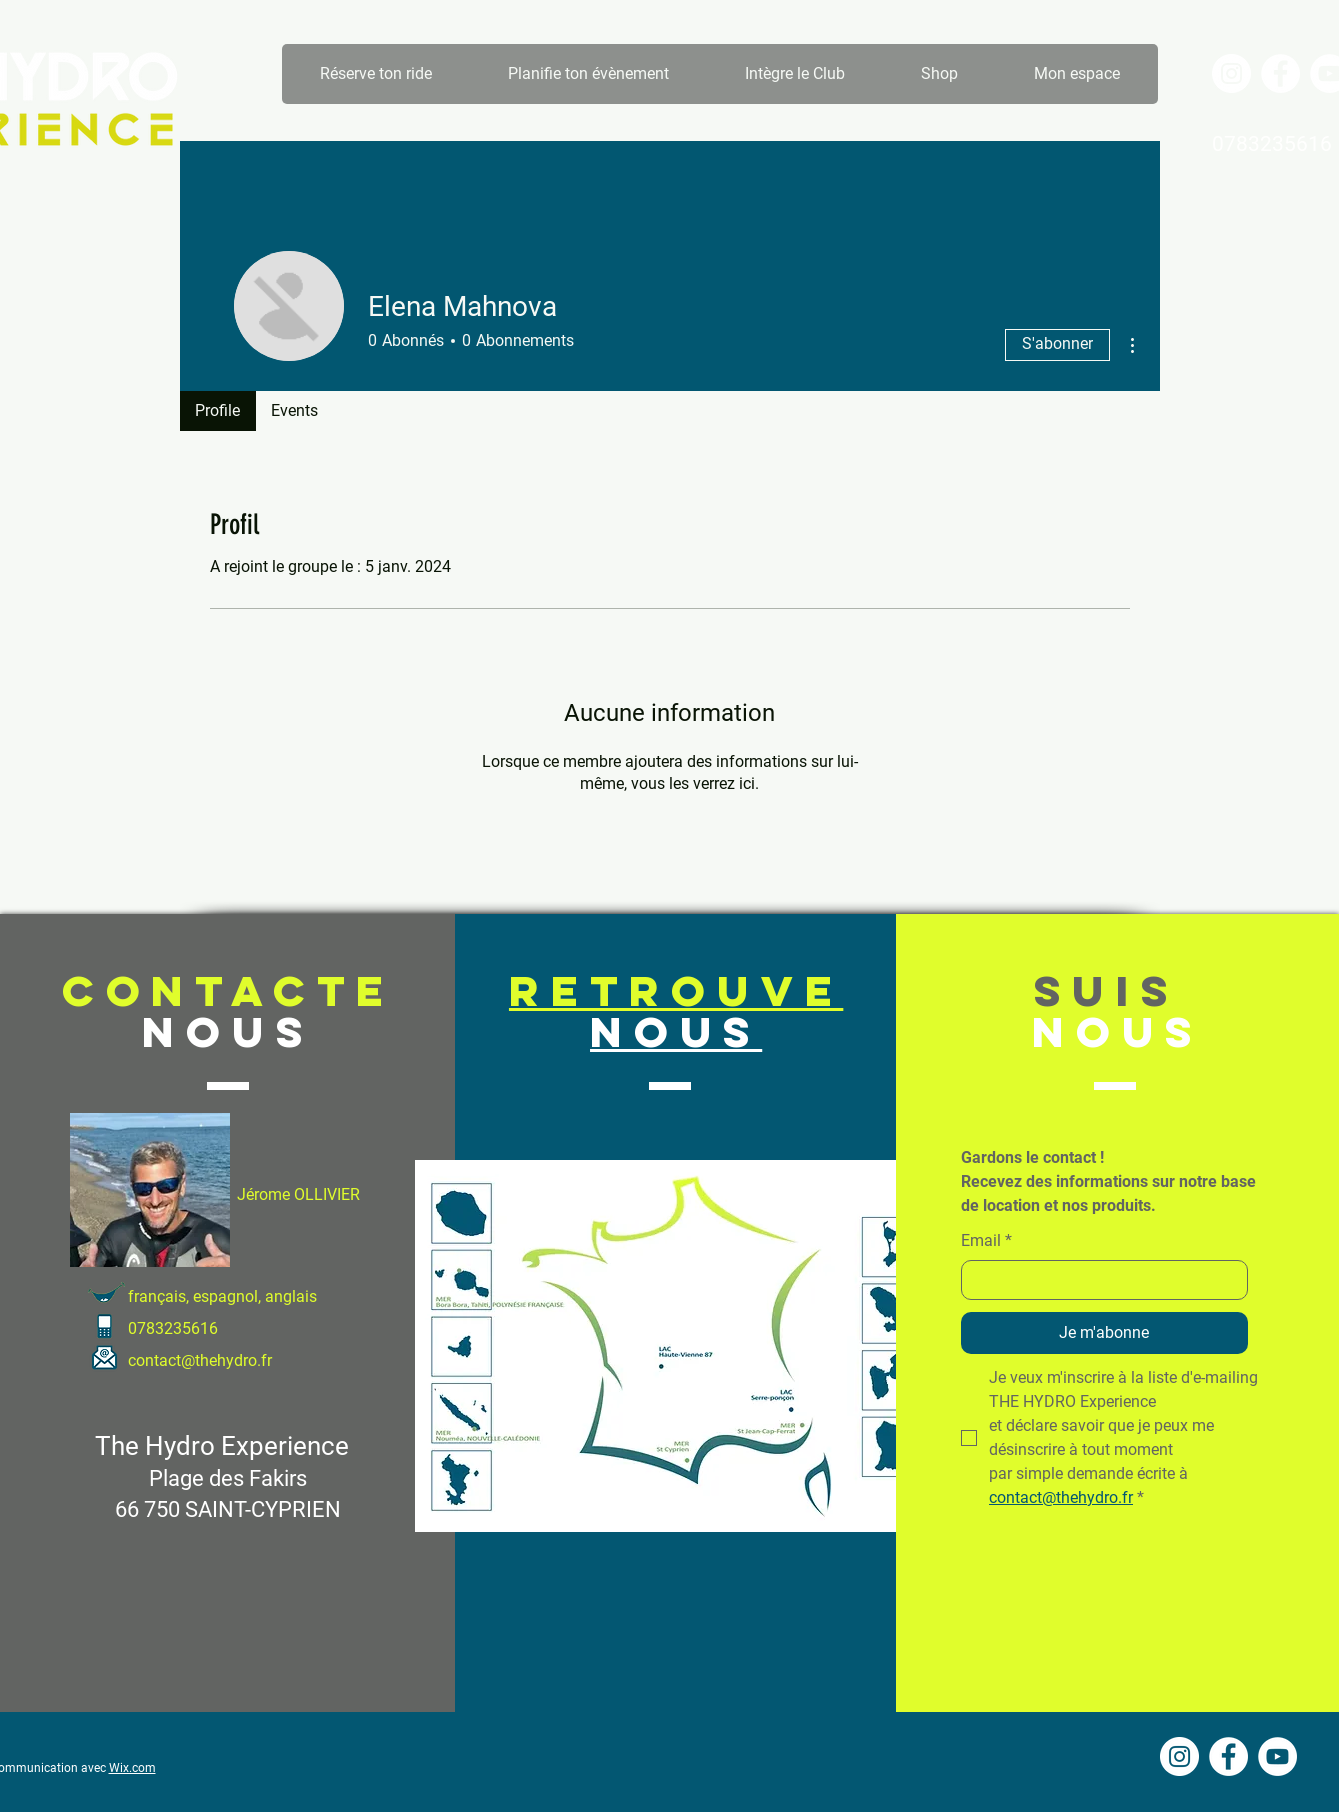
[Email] (1098, 1280)
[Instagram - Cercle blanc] (1231, 73)
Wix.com (132, 1768)
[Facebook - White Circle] (1280, 73)
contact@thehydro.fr (200, 1360)
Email (986, 1241)
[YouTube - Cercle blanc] (1277, 1756)
